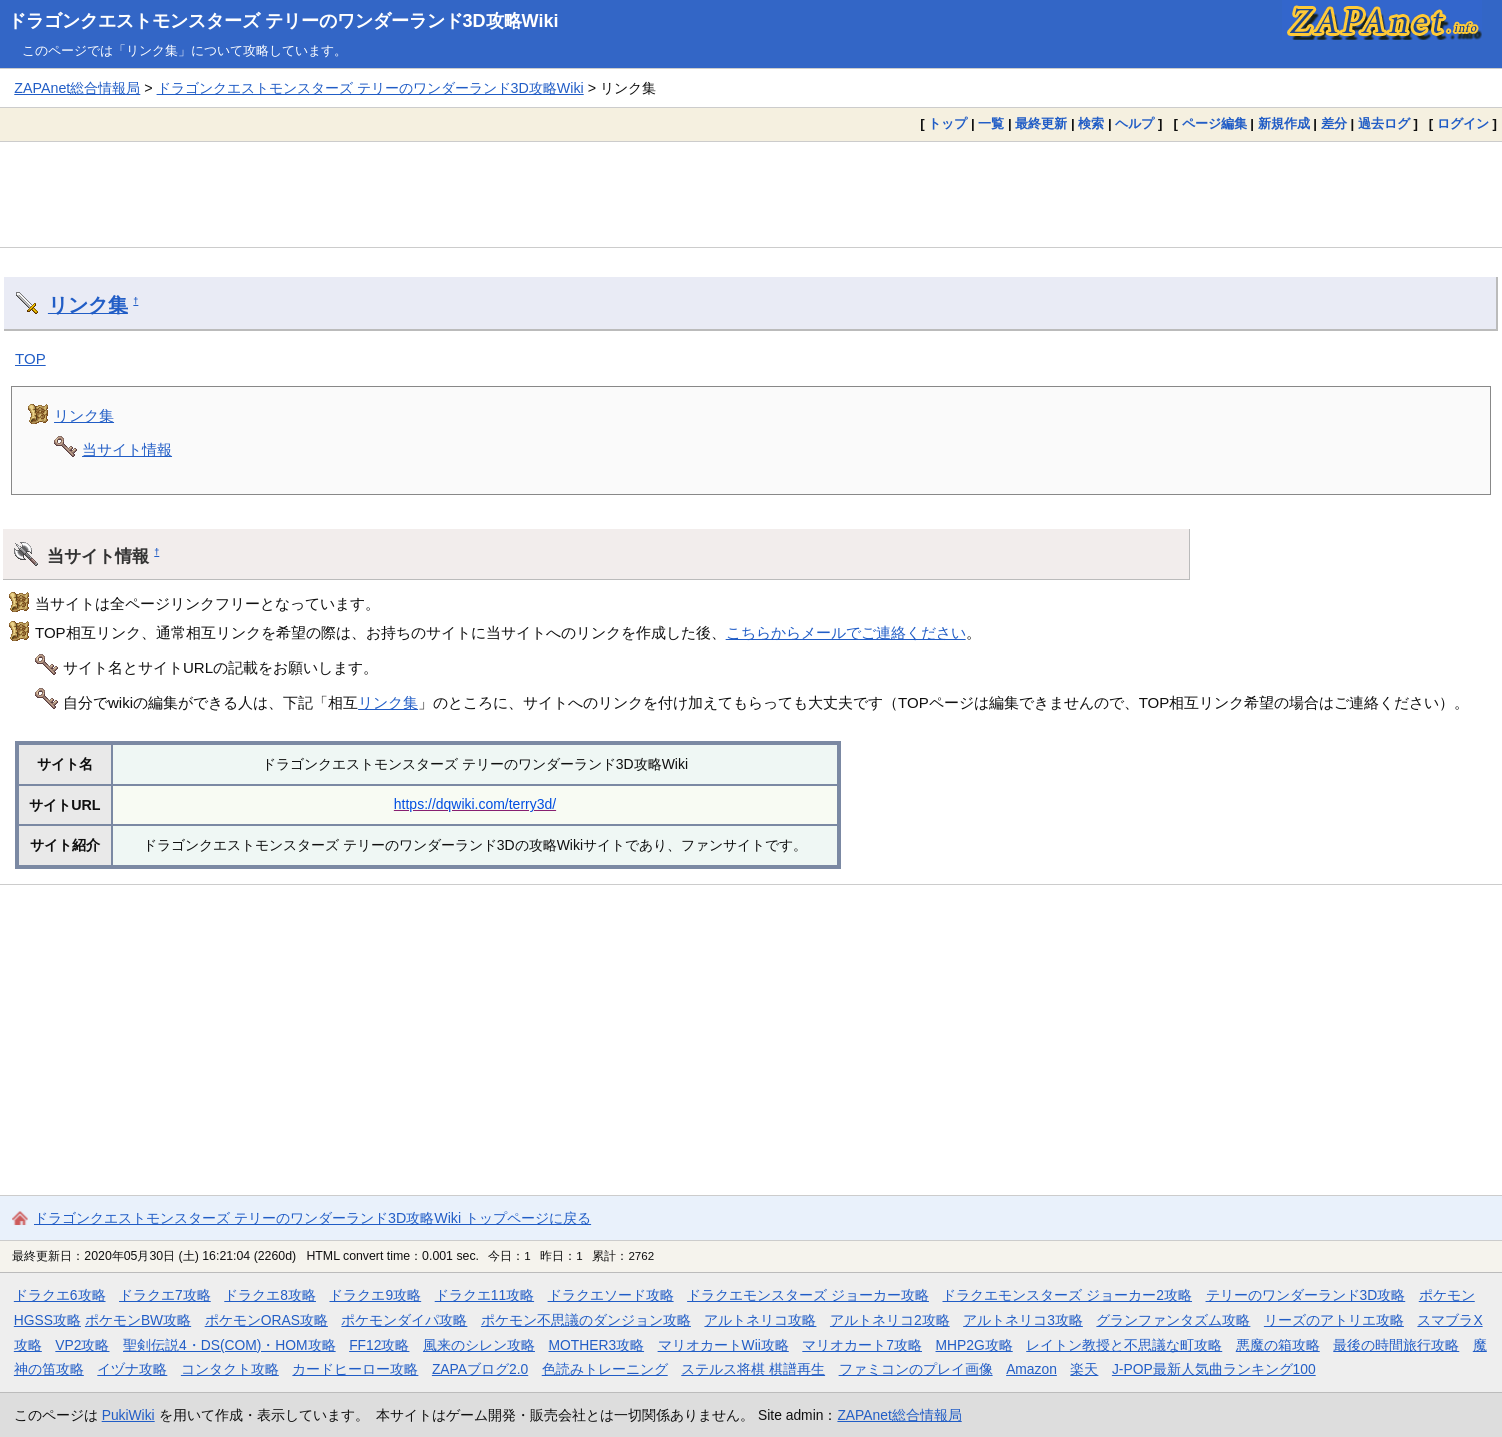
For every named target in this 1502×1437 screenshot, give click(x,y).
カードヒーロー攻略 (355, 1369)
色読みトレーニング (605, 1369)
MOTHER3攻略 (596, 1345)
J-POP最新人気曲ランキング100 (1214, 1369)
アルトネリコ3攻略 (1023, 1320)
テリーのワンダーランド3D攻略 (1306, 1295)
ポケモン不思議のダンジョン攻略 (586, 1320)
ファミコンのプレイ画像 (916, 1369)
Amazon (1031, 1369)
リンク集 (88, 305)
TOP (30, 358)
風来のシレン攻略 (479, 1345)
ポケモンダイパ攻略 (404, 1320)
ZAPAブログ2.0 (480, 1369)
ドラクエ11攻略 (484, 1295)
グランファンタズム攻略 (1173, 1320)
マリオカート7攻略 (862, 1345)
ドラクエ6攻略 (60, 1295)
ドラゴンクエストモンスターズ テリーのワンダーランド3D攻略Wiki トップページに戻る (312, 1218)
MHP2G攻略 (974, 1345)
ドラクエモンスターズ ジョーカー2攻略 (1067, 1295)
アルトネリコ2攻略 (890, 1320)
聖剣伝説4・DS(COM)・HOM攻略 (229, 1345)
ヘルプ (1134, 123)
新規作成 (1284, 123)
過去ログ (1384, 123)
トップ (947, 123)
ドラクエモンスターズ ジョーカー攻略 (808, 1295)
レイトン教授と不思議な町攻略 (1124, 1345)
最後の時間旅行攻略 (1396, 1345)
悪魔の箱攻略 (1278, 1345)
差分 (1334, 123)
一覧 (991, 123)
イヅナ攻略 (132, 1369)
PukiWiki (128, 1415)
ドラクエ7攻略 (165, 1295)
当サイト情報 (127, 449)
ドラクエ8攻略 (270, 1295)
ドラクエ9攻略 (375, 1295)
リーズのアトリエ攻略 (1334, 1320)
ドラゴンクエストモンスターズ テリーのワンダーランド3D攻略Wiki (283, 21)
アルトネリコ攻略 (760, 1320)
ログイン (1463, 123)
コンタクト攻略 (230, 1369)
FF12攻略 (379, 1345)
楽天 (1084, 1369)
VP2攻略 (82, 1345)
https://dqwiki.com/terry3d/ (475, 804)
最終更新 (1041, 123)
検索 (1091, 123)
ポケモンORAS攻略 (266, 1320)
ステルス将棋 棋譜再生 (753, 1369)
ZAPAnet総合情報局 (77, 88)
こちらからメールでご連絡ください (846, 632)
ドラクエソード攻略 (611, 1295)
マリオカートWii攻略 (723, 1345)
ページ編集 (1214, 123)
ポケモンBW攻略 (138, 1320)
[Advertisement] (751, 194)
